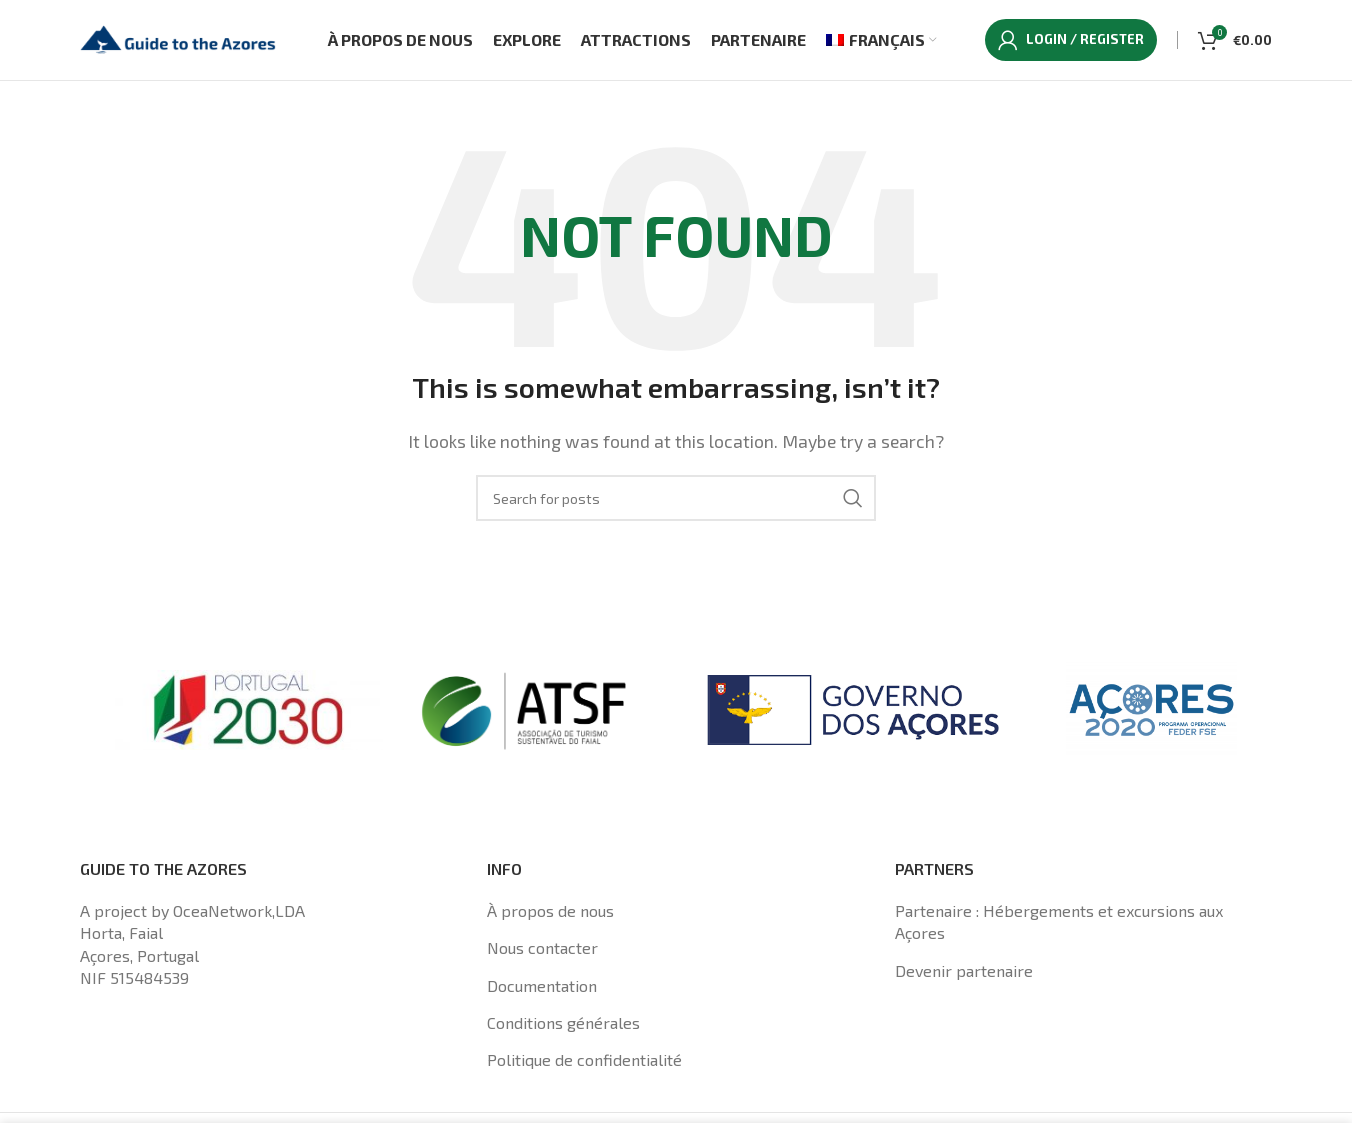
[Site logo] (180, 37)
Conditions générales (563, 1022)
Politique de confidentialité (584, 1060)
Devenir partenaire (964, 970)
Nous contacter (542, 947)
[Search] (676, 498)
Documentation (542, 985)
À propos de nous (550, 910)
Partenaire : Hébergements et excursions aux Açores (1059, 921)
